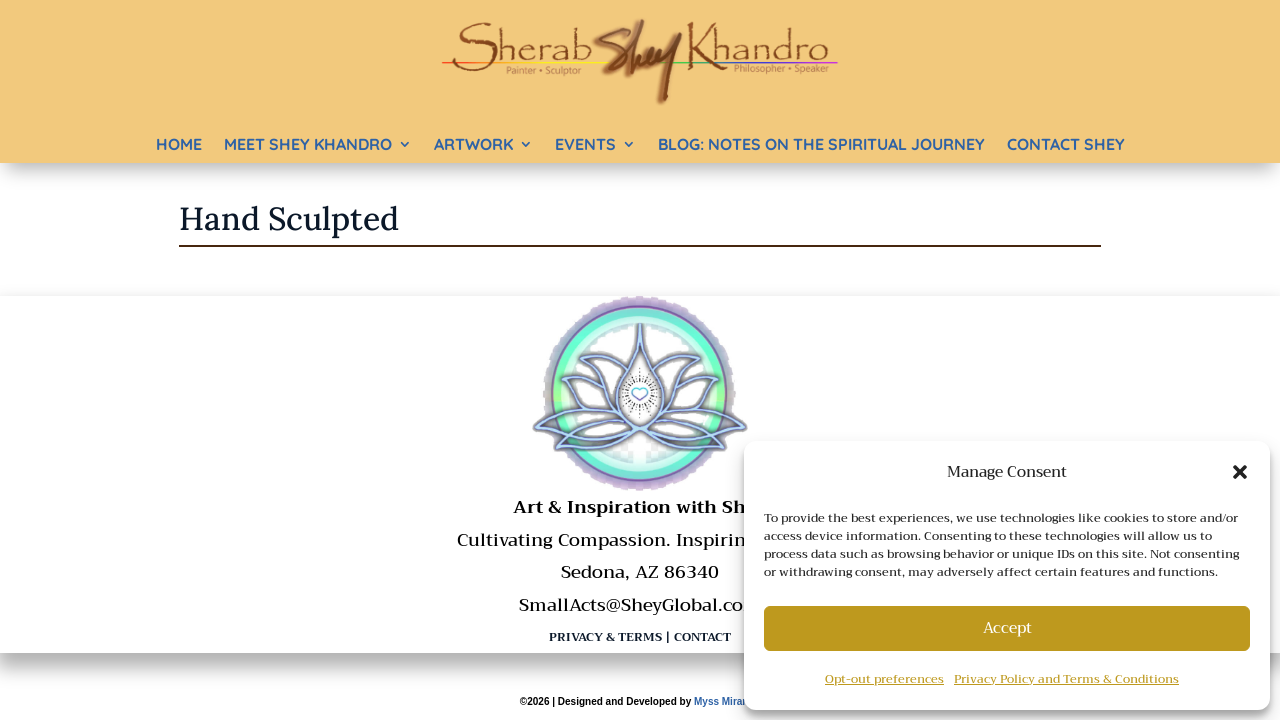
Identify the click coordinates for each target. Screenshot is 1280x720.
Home (179, 144)
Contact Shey (1066, 144)
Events (585, 144)
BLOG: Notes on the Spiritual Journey (821, 144)
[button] (1240, 472)
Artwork (473, 144)
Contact (702, 637)
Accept (1007, 628)
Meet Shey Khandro (308, 144)
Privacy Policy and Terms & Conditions (1066, 679)
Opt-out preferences (884, 679)
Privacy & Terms (605, 637)
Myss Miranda (727, 701)
